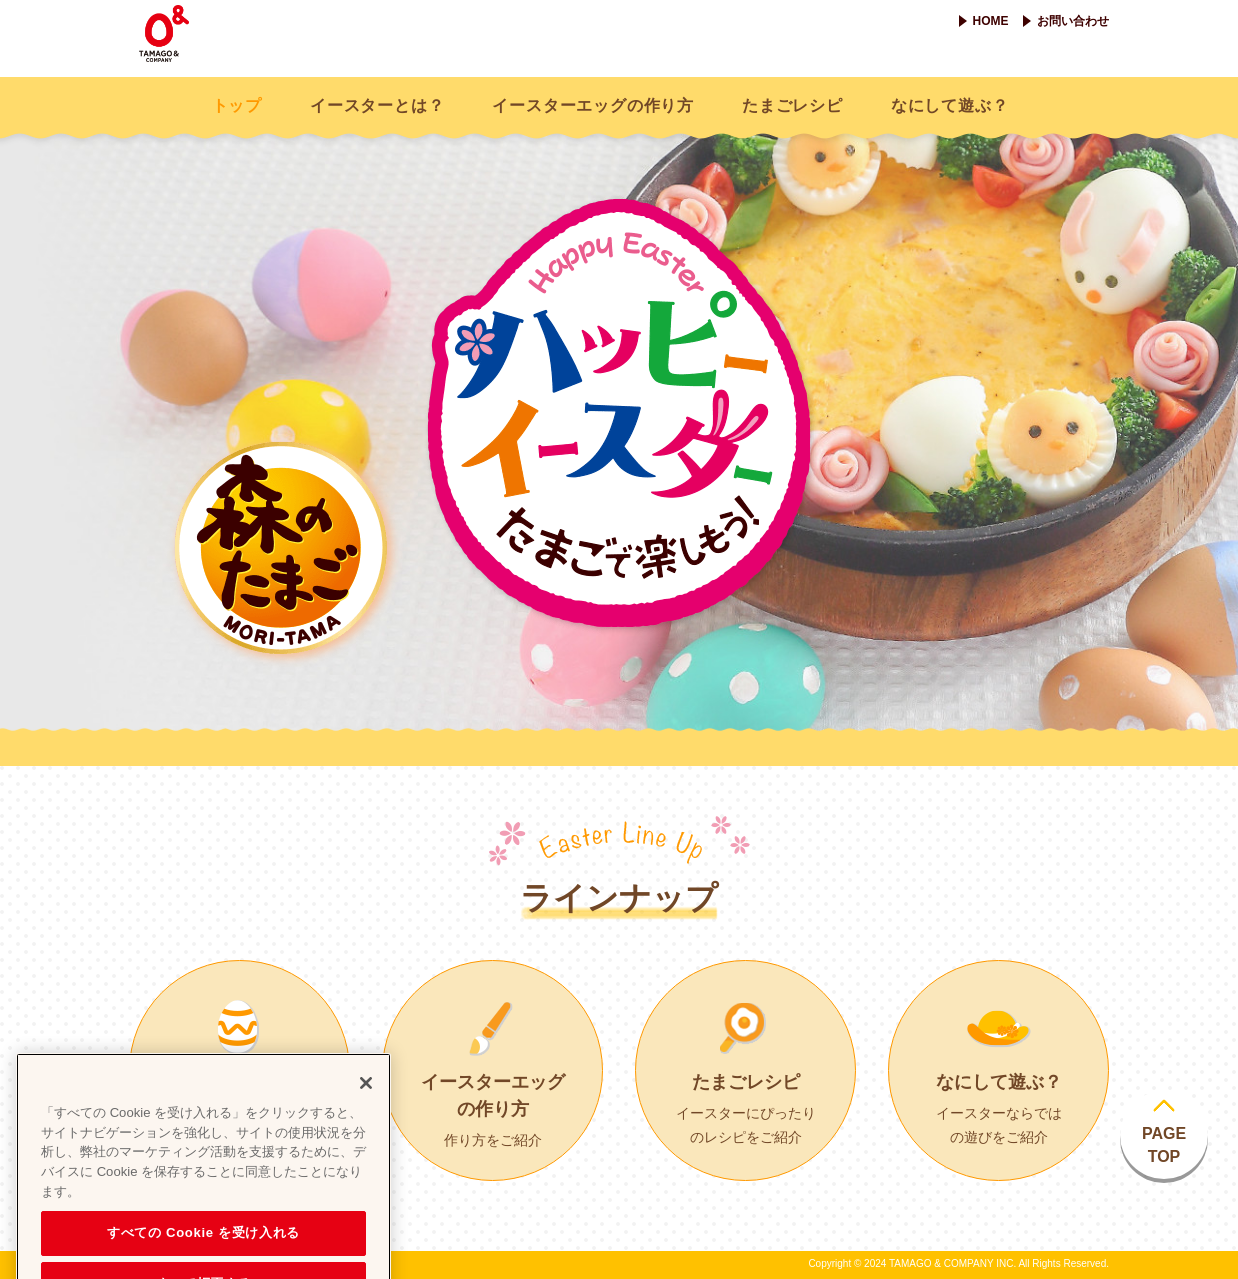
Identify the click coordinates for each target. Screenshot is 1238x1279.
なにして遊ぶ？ (950, 105)
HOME (991, 21)
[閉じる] (366, 1102)
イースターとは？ (377, 105)
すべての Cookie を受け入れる (203, 1251)
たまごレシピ (792, 105)
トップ (237, 105)
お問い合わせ (1073, 21)
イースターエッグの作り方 (593, 105)
